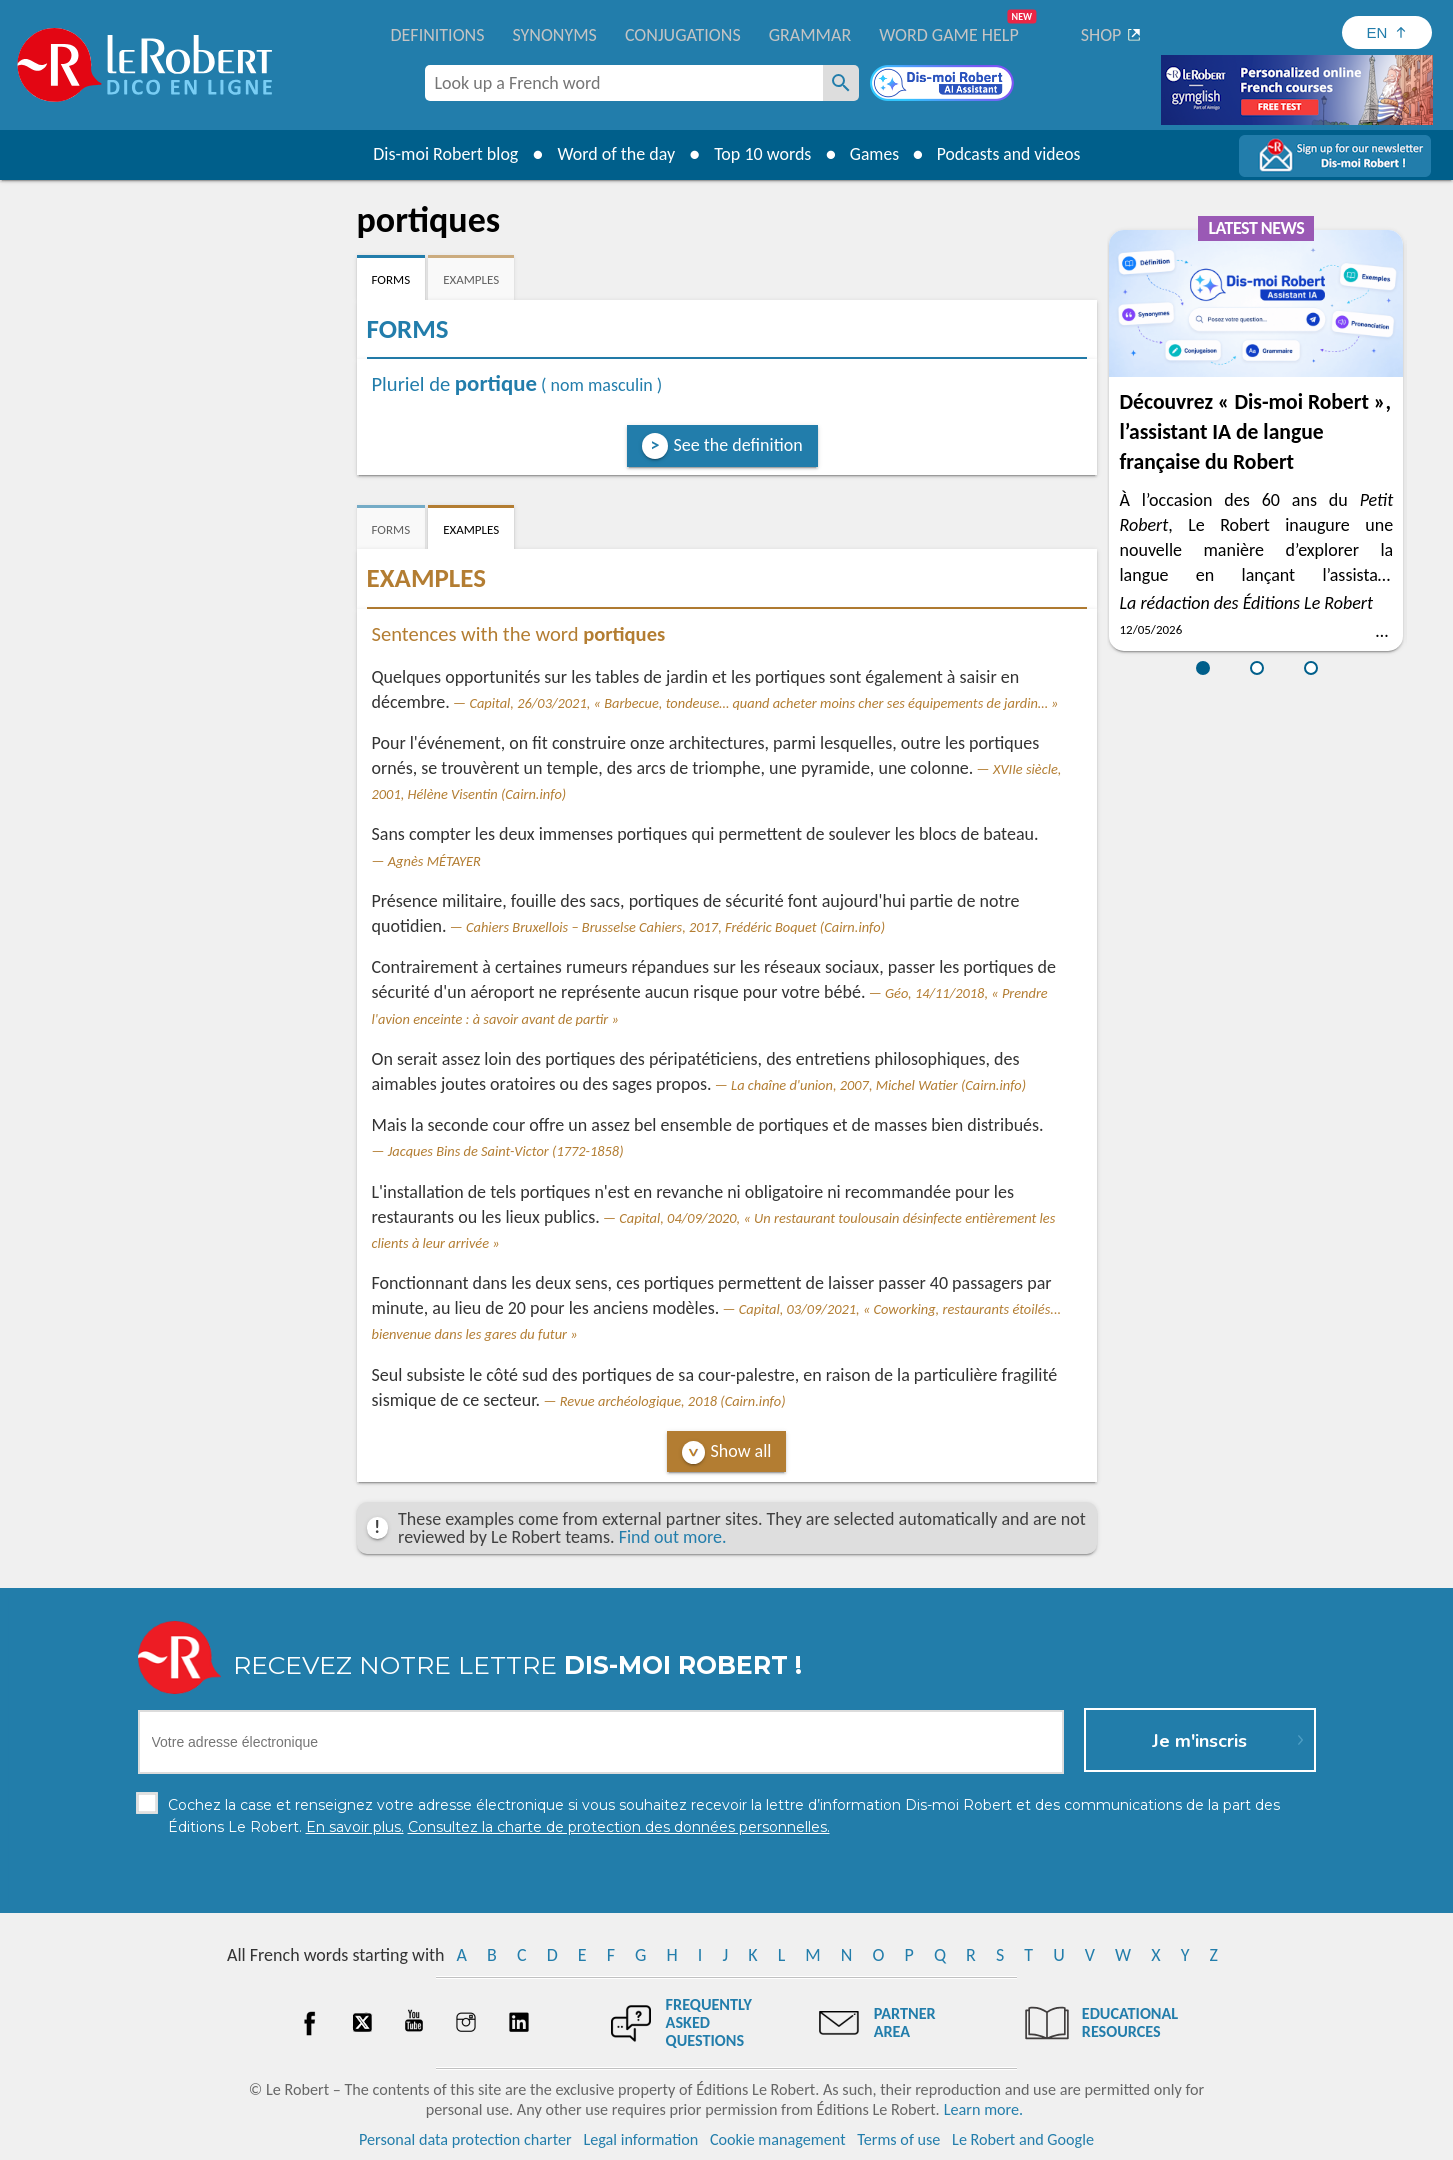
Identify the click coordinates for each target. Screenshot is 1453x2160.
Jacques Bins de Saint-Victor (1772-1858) (506, 1151)
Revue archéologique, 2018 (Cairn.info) (673, 1401)
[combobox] (624, 83)
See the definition (738, 445)
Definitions (438, 35)
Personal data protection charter (465, 2139)
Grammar (810, 35)
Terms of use (898, 2139)
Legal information (640, 2139)
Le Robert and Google (1023, 2139)
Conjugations (683, 35)
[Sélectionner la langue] (1387, 32)
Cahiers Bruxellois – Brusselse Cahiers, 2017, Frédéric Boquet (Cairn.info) (675, 927)
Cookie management (778, 2139)
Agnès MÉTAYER (434, 861)
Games (872, 154)
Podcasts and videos (1009, 154)
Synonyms (554, 35)
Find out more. (673, 1537)
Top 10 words (759, 154)
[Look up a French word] (841, 83)
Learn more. (983, 2109)
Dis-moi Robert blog (442, 154)
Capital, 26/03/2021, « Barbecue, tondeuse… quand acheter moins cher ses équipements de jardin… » (763, 703)
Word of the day (613, 154)
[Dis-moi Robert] (944, 85)
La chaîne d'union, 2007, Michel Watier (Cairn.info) (878, 1085)
